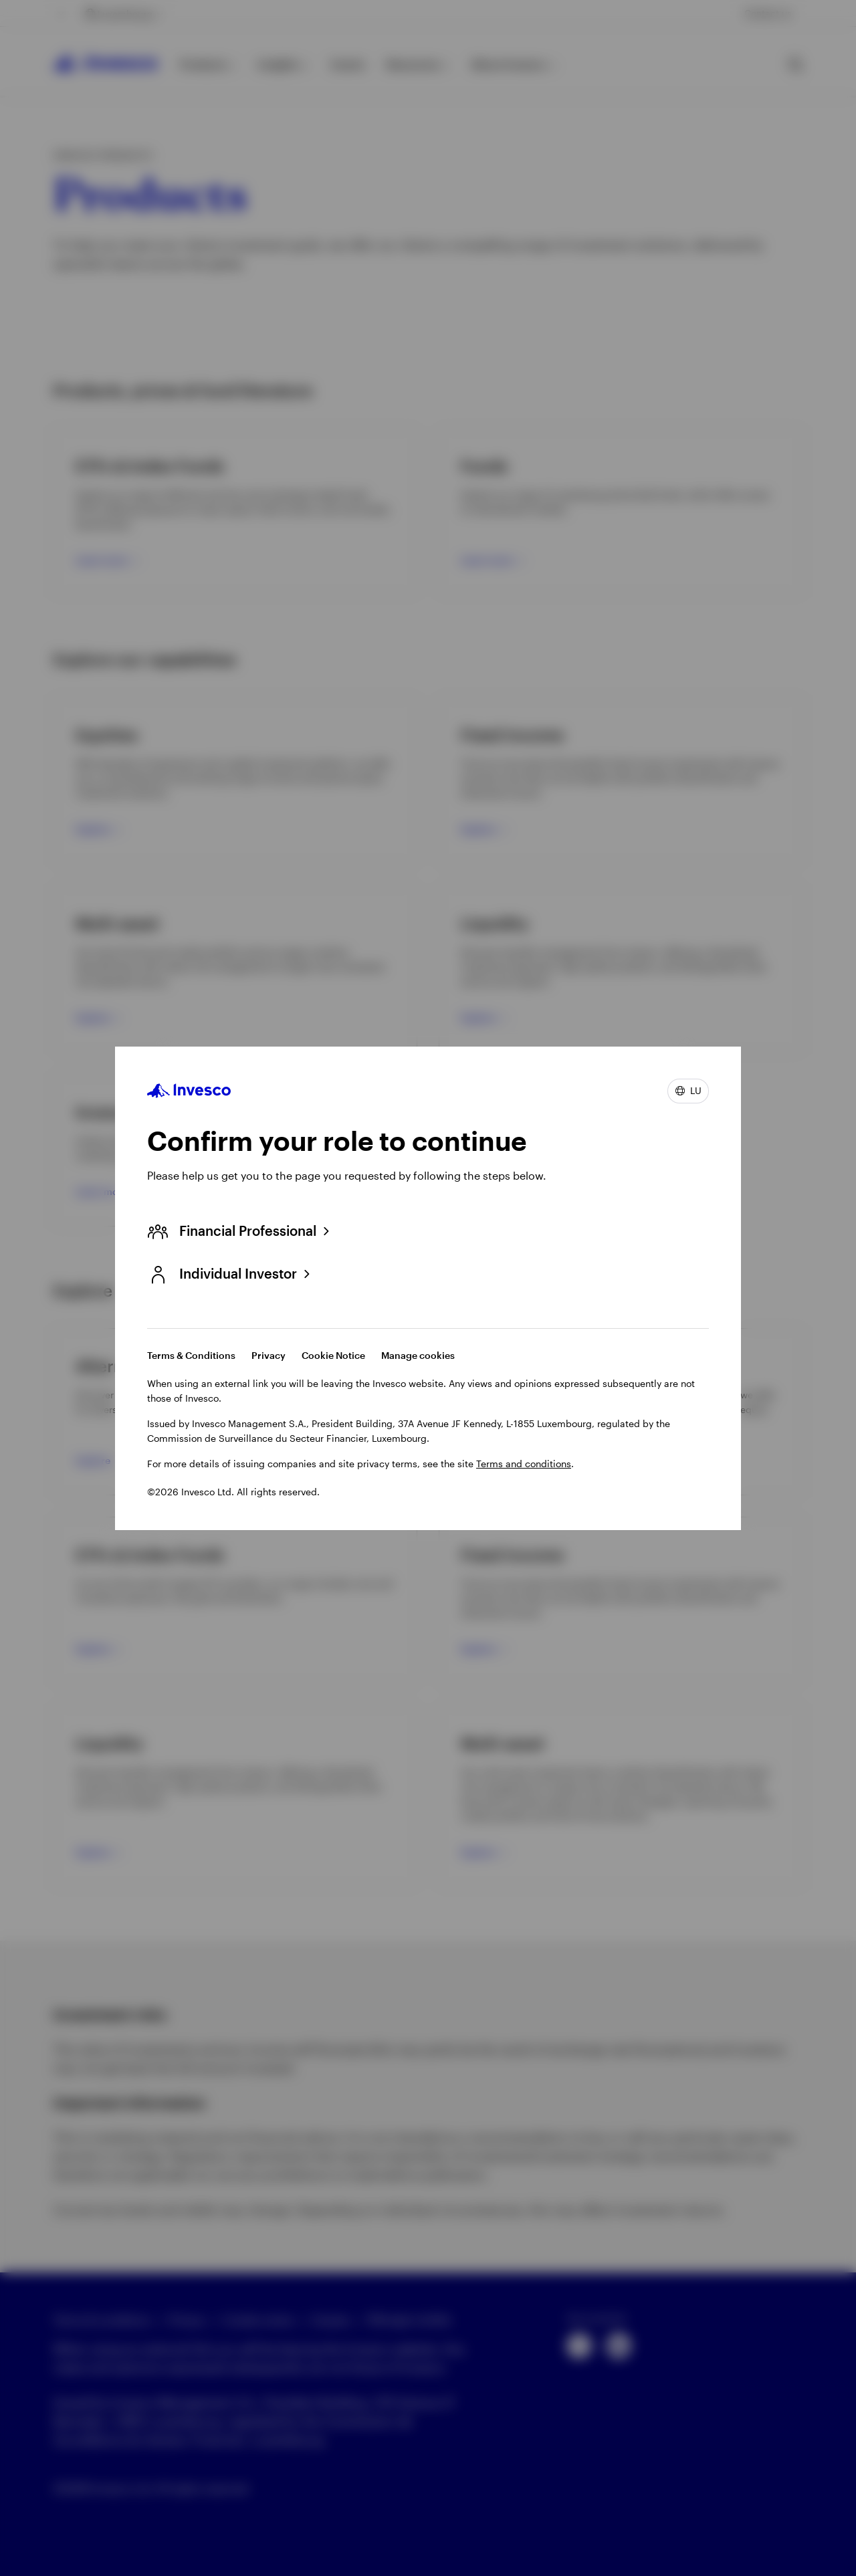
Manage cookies (418, 1355)
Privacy (268, 1355)
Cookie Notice (333, 1355)
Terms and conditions (523, 1463)
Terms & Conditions (191, 1355)
